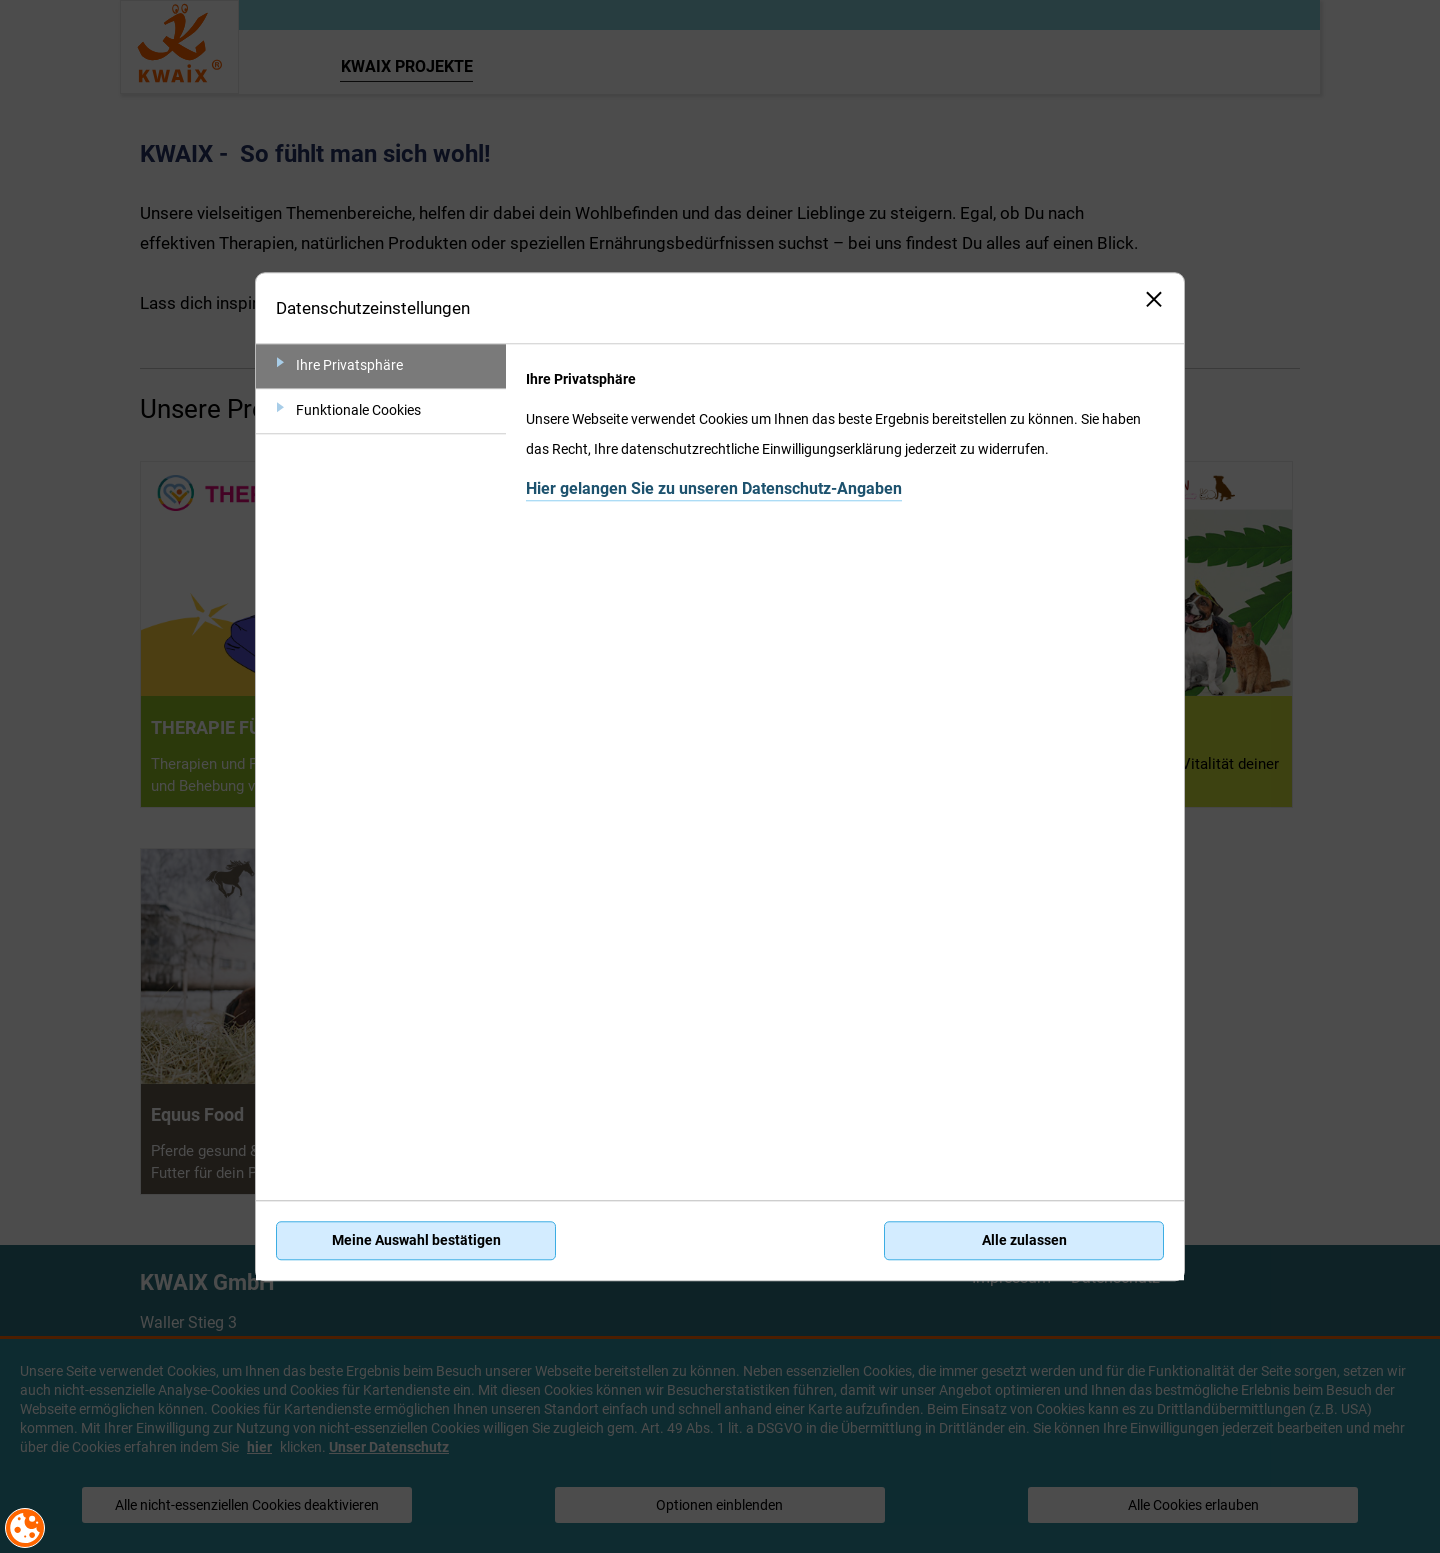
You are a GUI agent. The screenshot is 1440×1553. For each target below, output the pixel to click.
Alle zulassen (1024, 1241)
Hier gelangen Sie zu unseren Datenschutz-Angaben (714, 488)
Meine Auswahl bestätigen (416, 1241)
